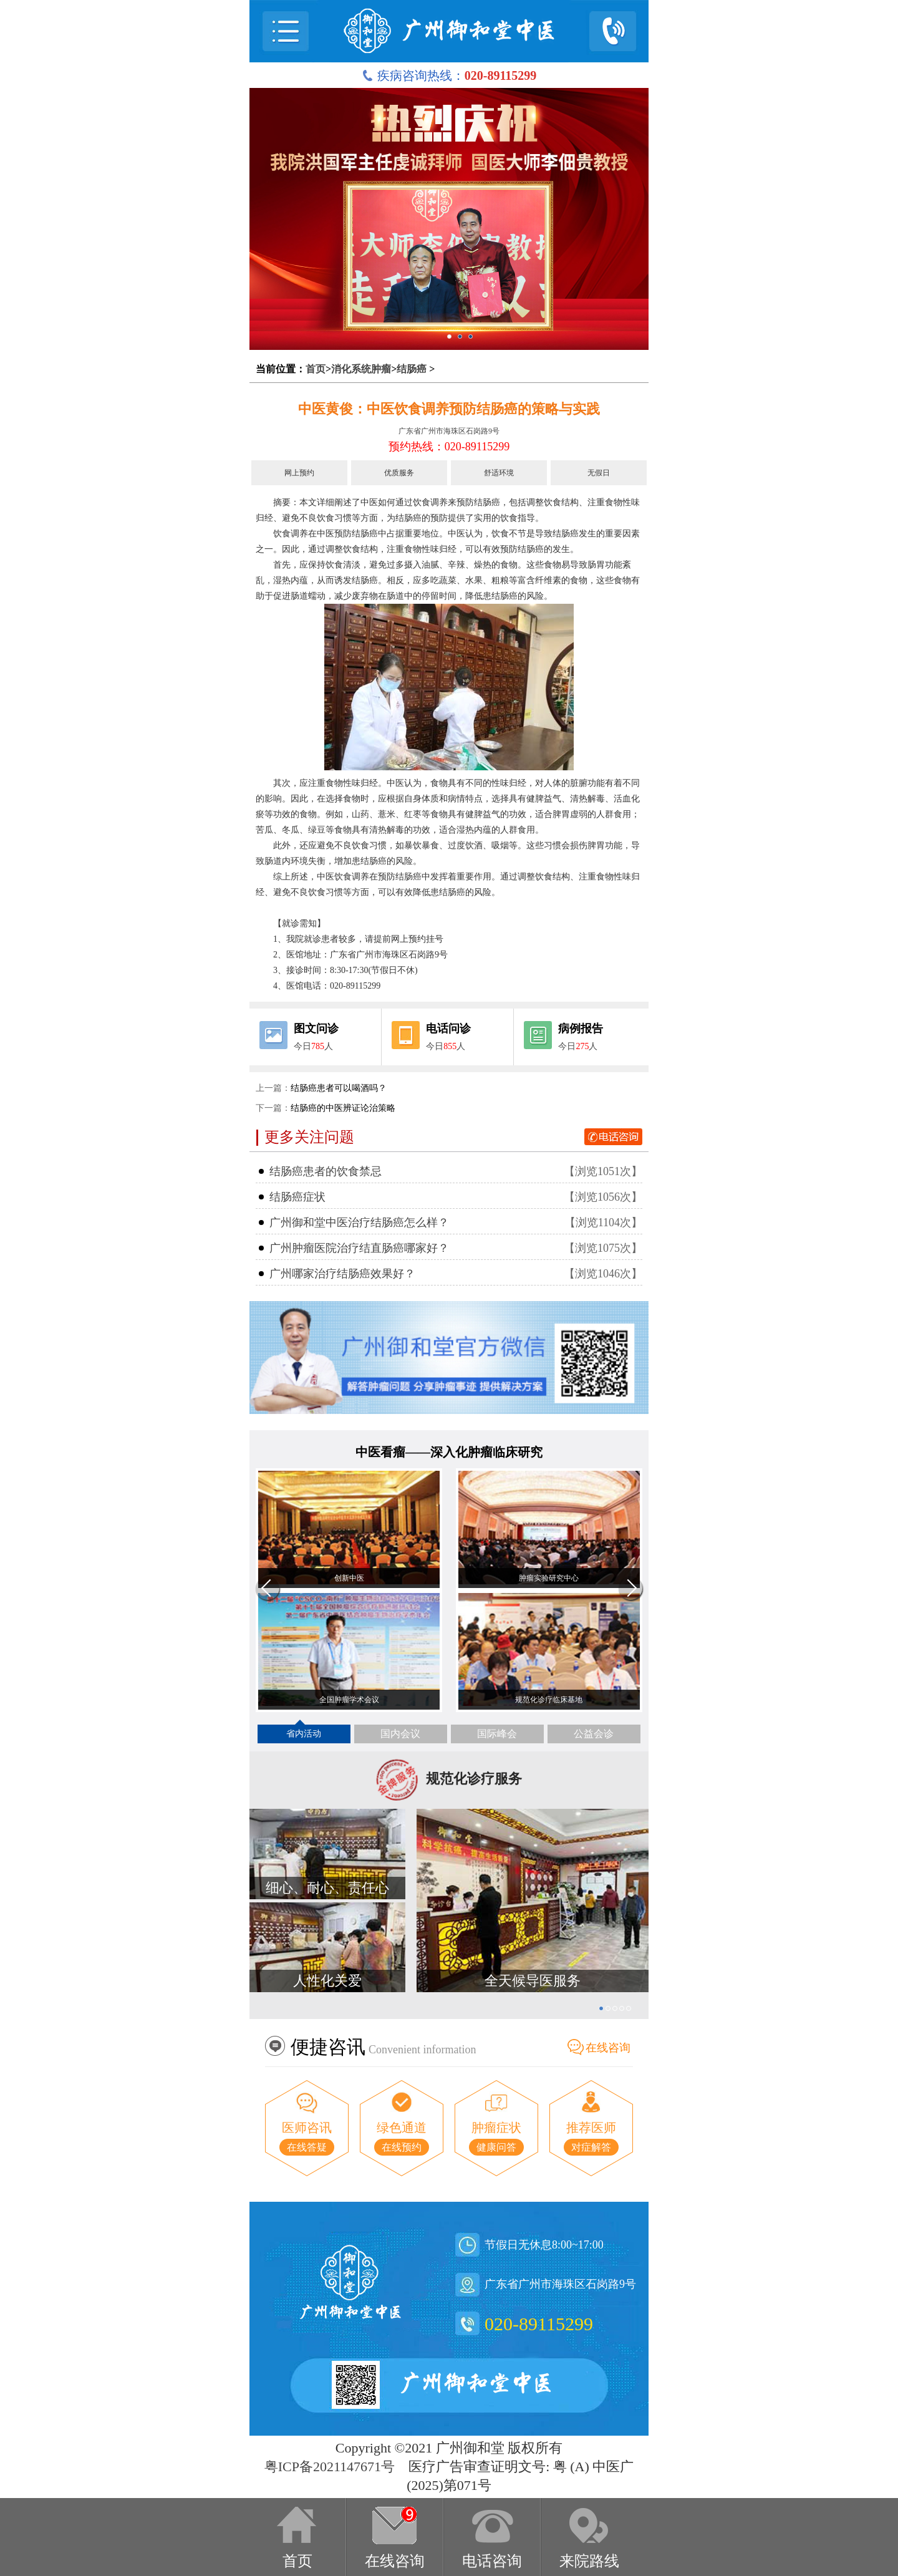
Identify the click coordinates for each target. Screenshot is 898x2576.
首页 (316, 369)
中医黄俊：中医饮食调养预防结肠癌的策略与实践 (449, 409)
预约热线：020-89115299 (449, 446)
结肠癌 (412, 369)
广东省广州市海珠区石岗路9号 (449, 431)
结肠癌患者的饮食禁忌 (325, 1171)
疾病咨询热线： (449, 75)
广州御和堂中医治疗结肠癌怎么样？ (359, 1222)
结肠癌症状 (297, 1197)
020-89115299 (539, 2323)
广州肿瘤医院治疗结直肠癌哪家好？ (359, 1248)
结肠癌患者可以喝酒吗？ (339, 1088)
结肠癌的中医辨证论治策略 (343, 1108)
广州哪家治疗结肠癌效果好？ (342, 1273)
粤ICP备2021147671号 (329, 2466)
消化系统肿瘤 (361, 369)
